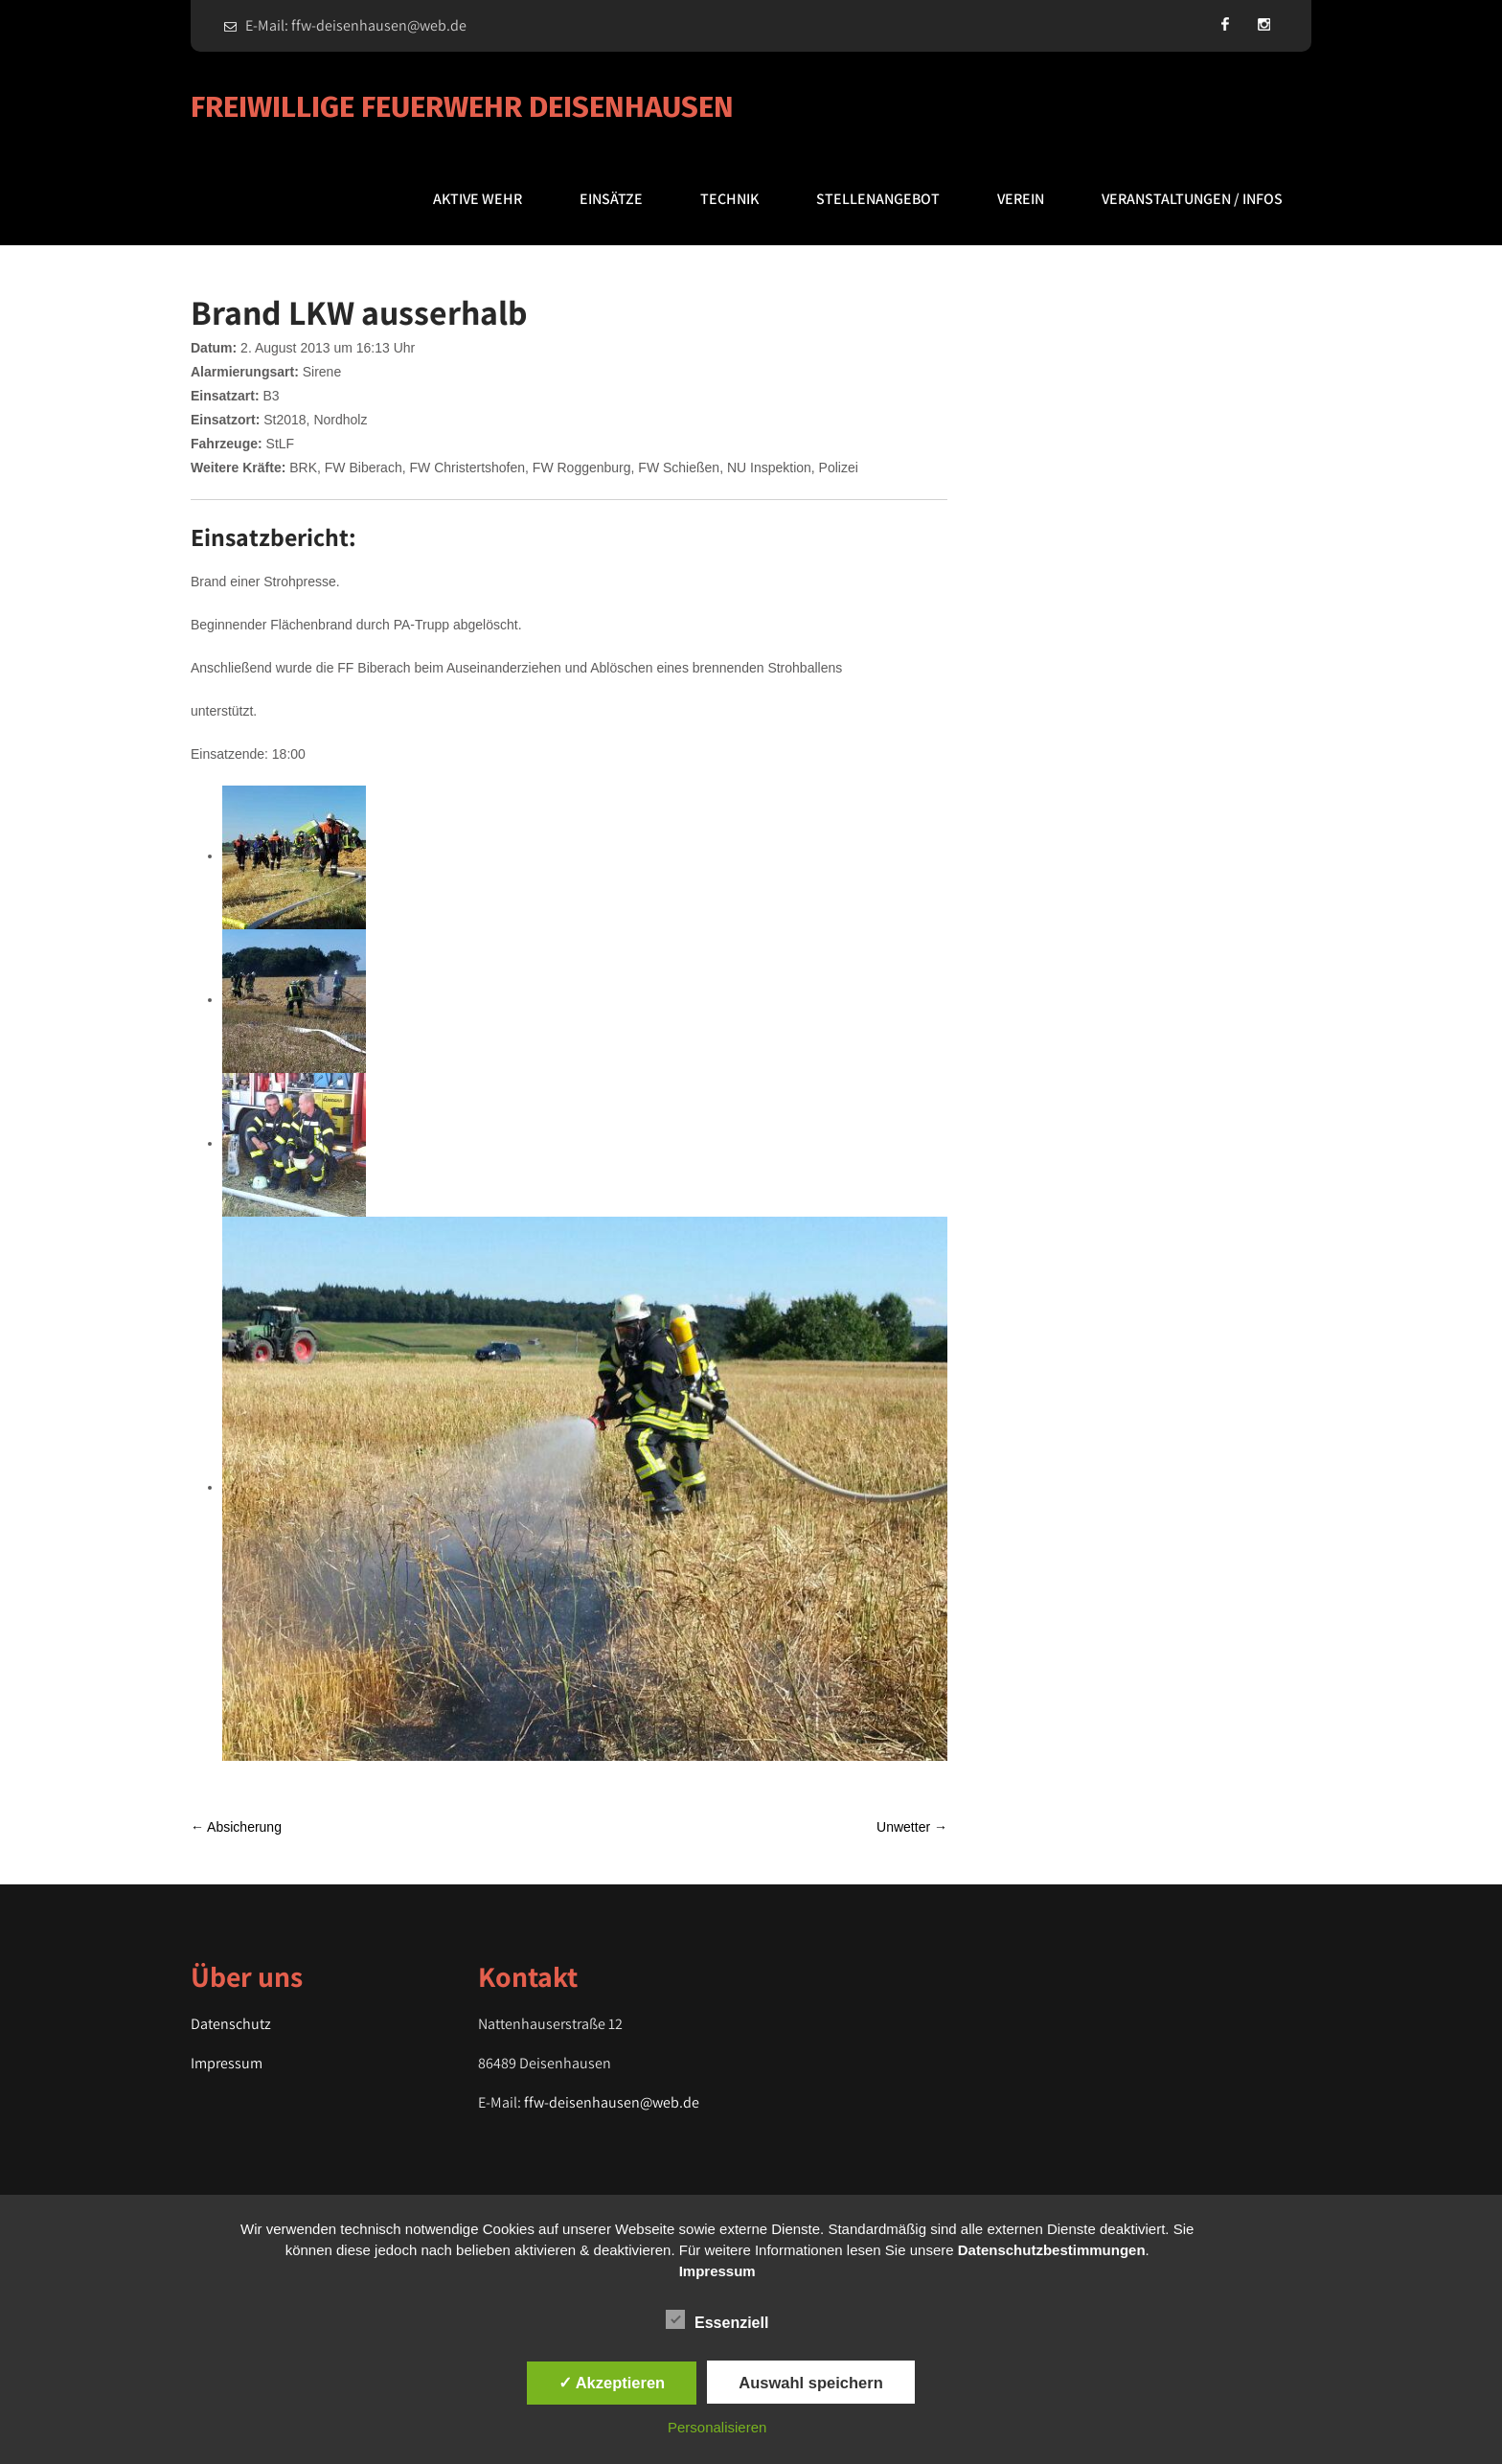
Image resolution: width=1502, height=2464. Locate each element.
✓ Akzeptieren (612, 2382)
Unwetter (911, 1827)
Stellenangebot (878, 199)
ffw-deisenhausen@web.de (611, 2102)
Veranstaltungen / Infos (1192, 199)
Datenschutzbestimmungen (1052, 2250)
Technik (729, 199)
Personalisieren (717, 2427)
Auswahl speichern (810, 2382)
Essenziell (717, 2319)
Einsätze (611, 199)
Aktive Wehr (477, 199)
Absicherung (236, 1827)
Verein (1020, 199)
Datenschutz (231, 2024)
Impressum (226, 2063)
